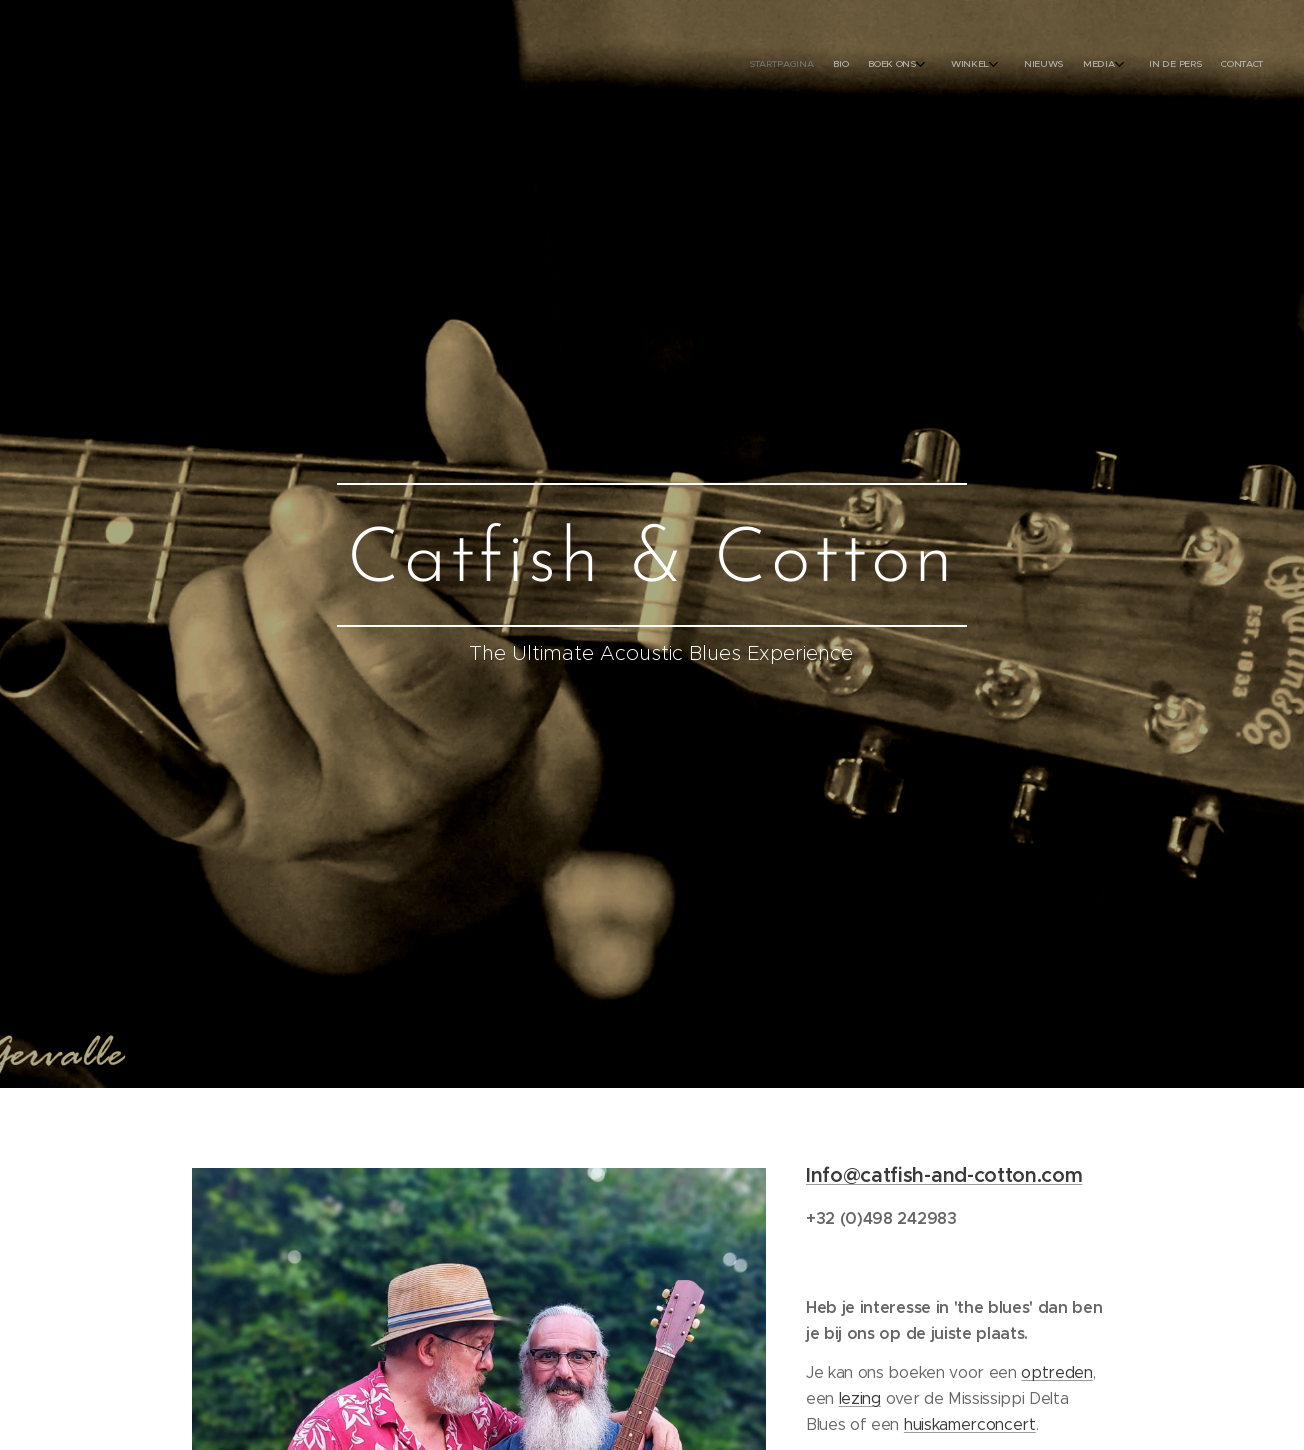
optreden (1057, 1372)
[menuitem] (1081, 65)
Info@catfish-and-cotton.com (944, 1175)
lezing (860, 1397)
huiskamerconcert (970, 1423)
